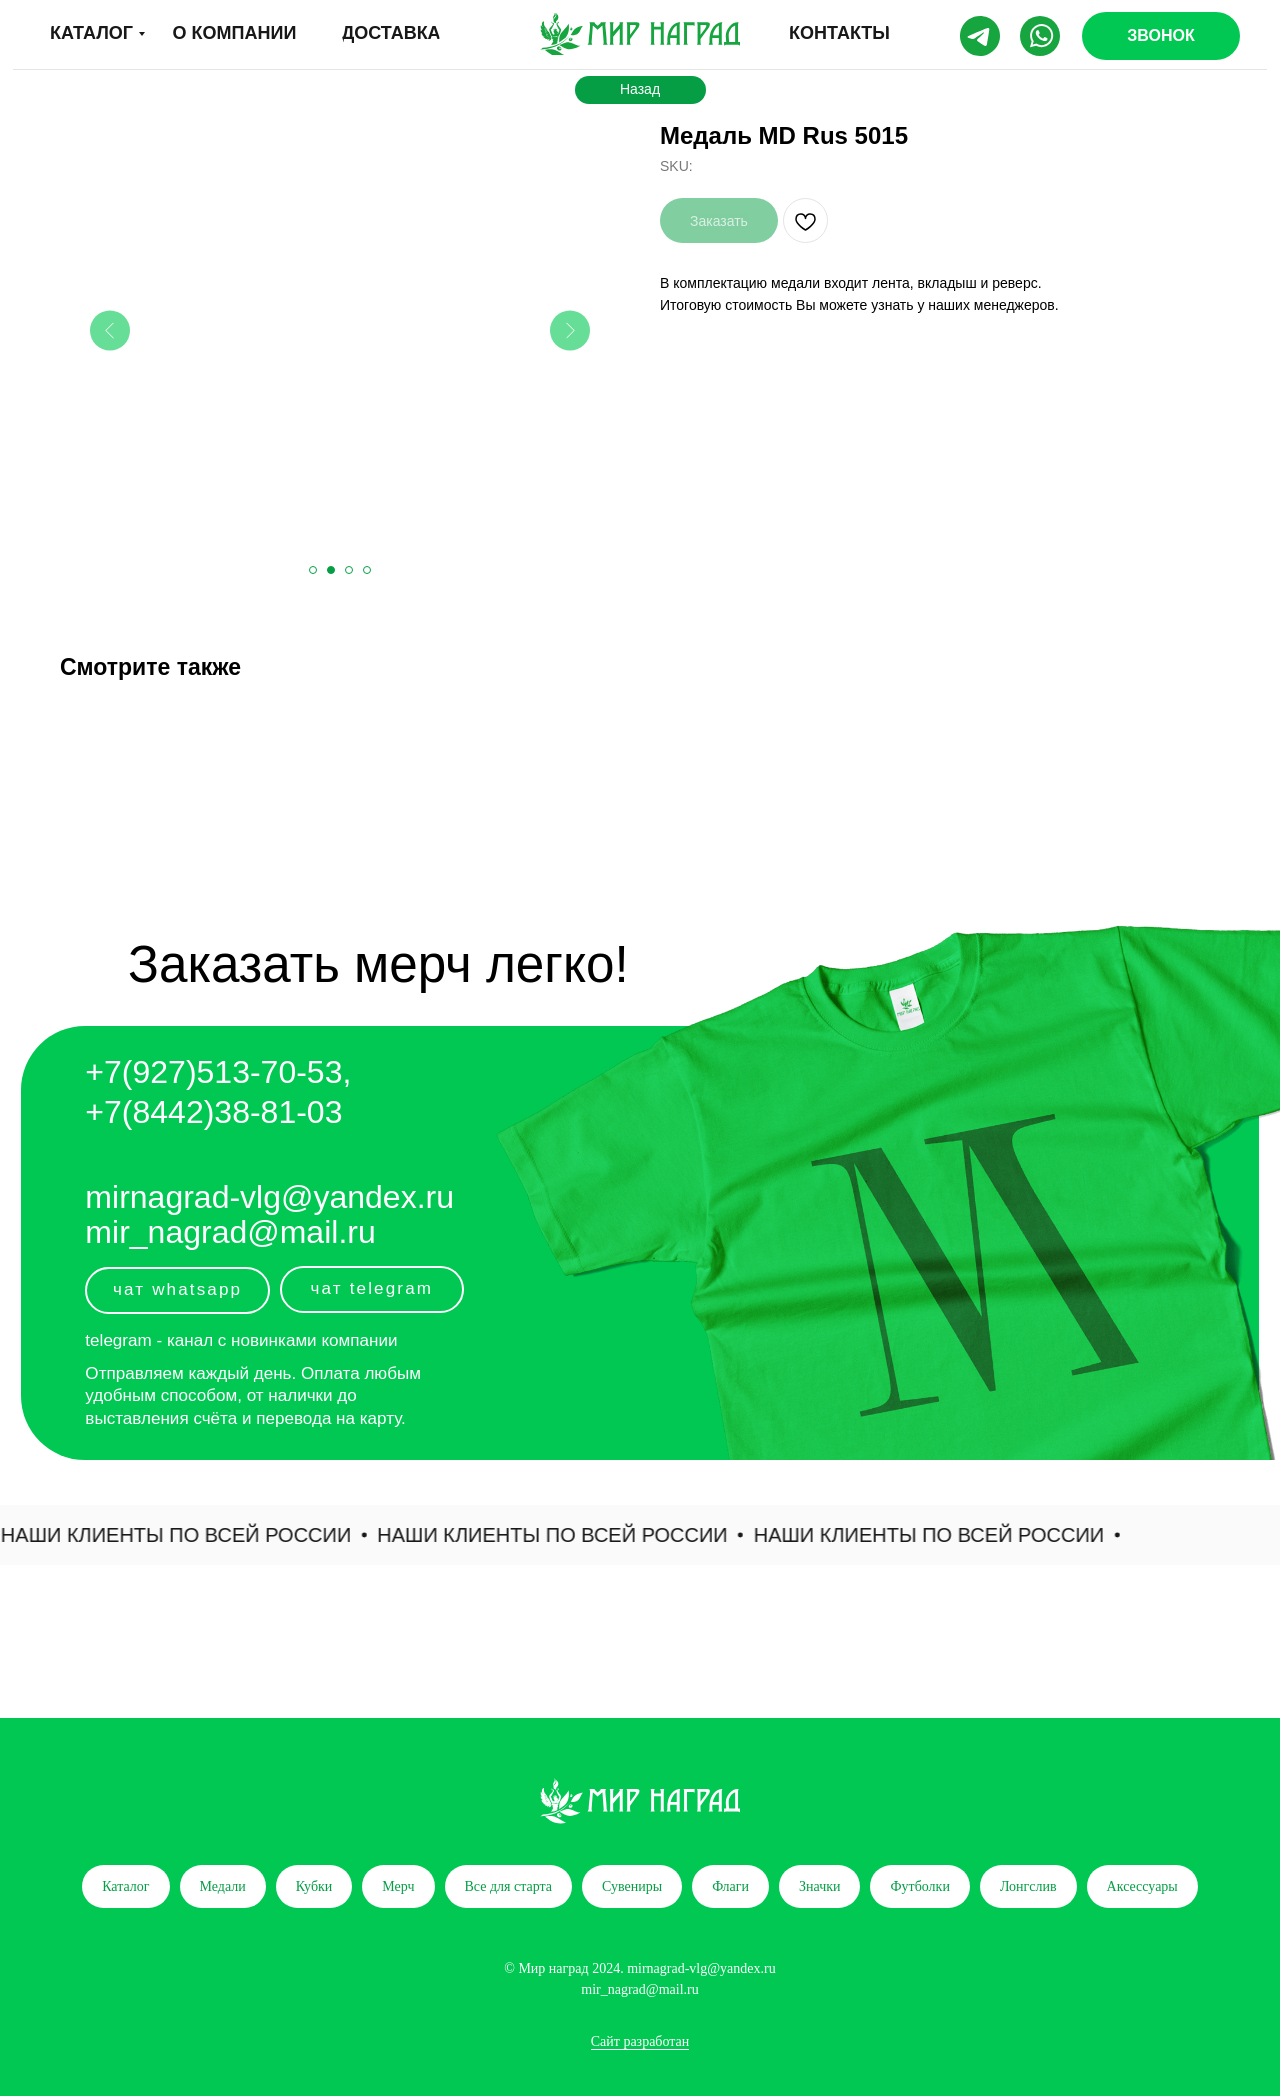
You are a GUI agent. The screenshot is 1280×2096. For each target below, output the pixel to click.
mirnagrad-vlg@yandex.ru (269, 1197)
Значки (820, 1886)
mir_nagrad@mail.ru (230, 1232)
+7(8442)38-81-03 (213, 1112)
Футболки (919, 1886)
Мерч (398, 1886)
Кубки (314, 1886)
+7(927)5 (149, 1072)
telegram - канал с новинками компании (241, 1340)
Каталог (125, 1886)
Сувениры (632, 1886)
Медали (223, 1886)
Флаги (730, 1886)
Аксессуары (1142, 1886)
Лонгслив (1028, 1886)
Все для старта (509, 1886)
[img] (640, 34)
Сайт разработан (640, 2041)
